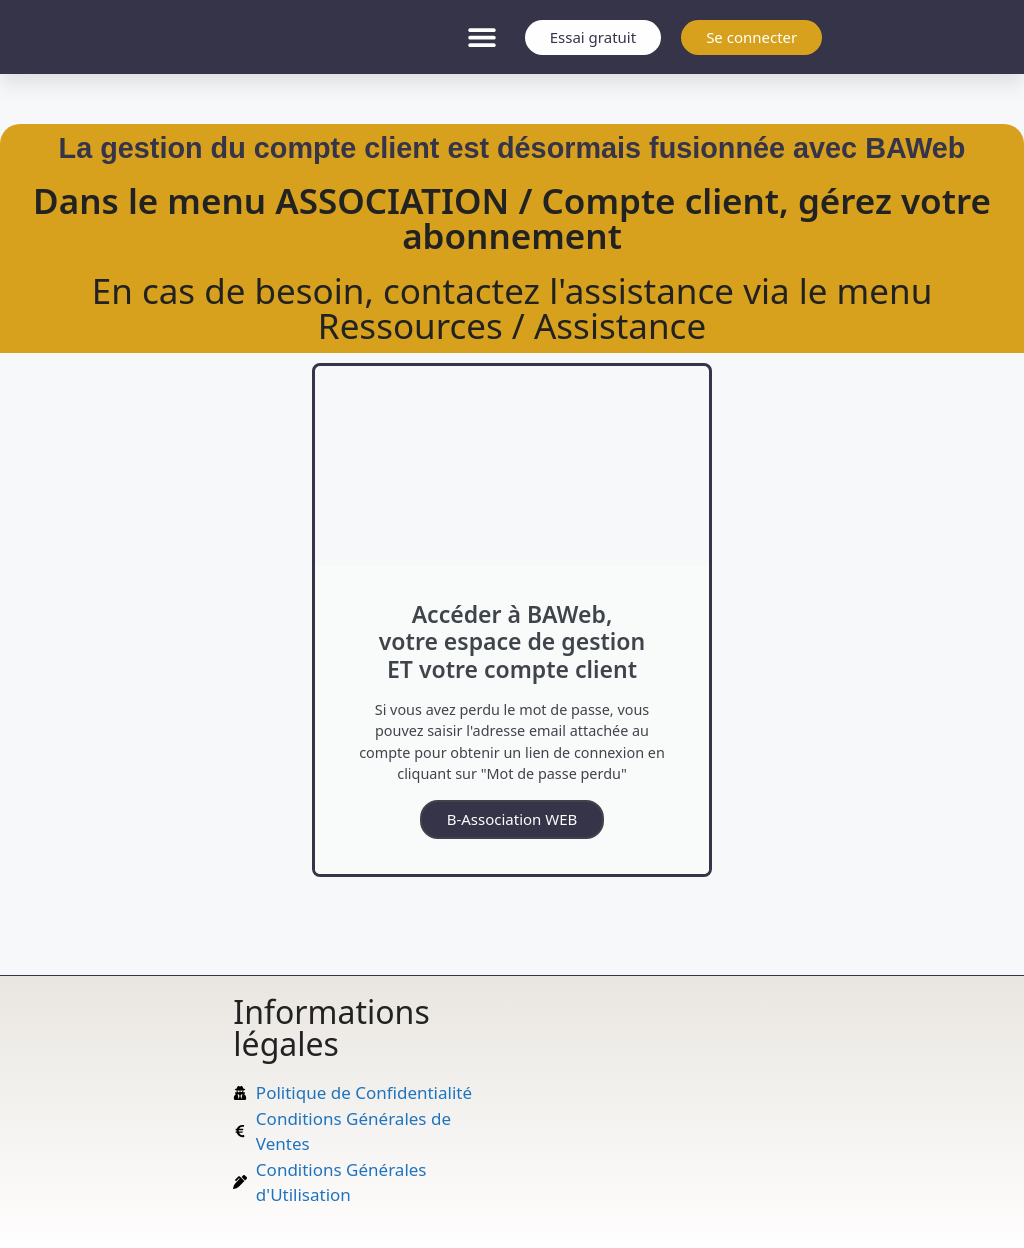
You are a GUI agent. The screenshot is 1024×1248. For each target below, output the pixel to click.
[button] (482, 37)
